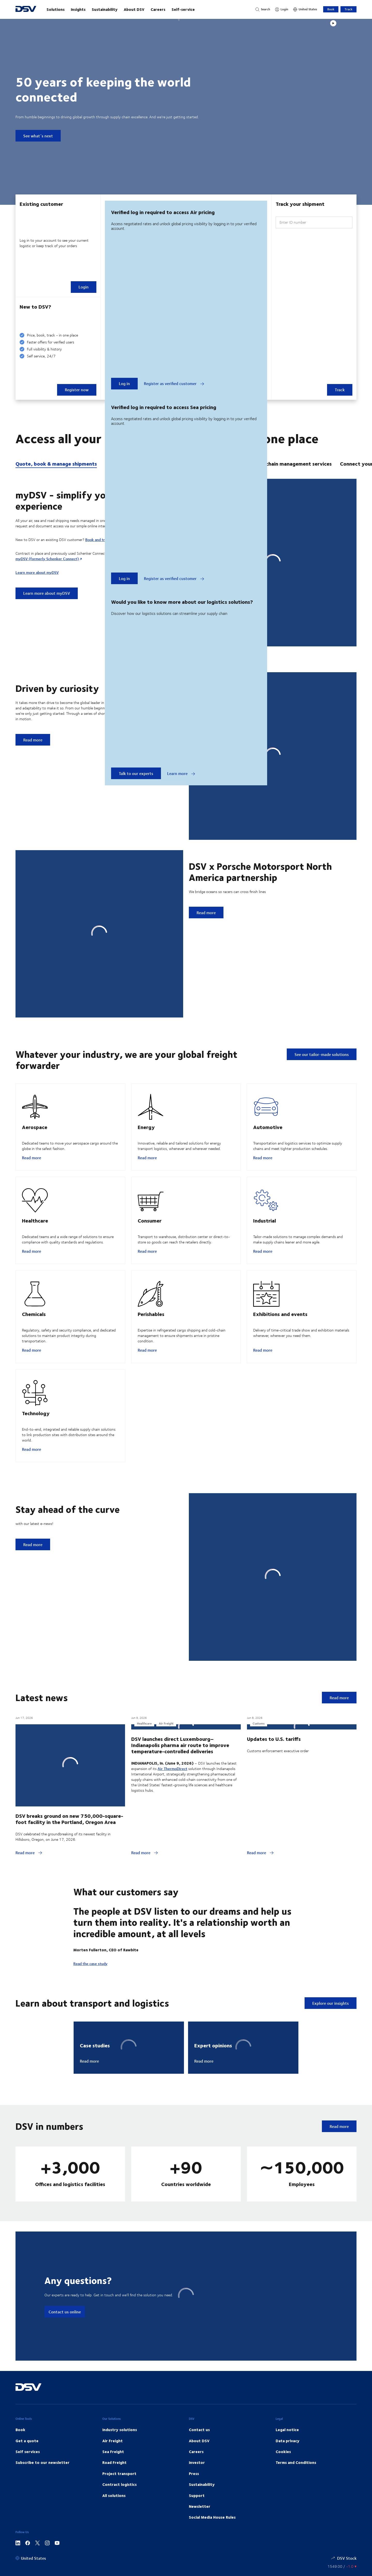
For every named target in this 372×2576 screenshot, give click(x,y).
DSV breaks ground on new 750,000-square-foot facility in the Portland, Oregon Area (69, 1843)
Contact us (199, 2482)
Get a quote (27, 2493)
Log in (124, 383)
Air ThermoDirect (172, 1870)
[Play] (333, 23)
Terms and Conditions (296, 2515)
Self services (28, 2504)
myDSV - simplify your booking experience (84, 500)
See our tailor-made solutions (322, 1054)
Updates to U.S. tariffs (274, 1840)
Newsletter (199, 2559)
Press (194, 2526)
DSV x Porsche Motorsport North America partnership (260, 871)
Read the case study (90, 2016)
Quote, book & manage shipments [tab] (56, 463)
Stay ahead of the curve (68, 1533)
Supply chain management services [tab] (290, 463)
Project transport (119, 2526)
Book (330, 9)
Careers (158, 9)
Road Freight (114, 2515)
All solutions (114, 2548)
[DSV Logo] (26, 9)
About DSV (134, 9)
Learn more (181, 773)
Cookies (283, 2504)
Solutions (56, 9)
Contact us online (65, 2364)
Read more (31, 1164)
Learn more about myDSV (37, 572)
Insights (78, 9)
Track (348, 9)
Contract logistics (119, 2537)
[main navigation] (146, 9)
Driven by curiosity (57, 688)
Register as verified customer (174, 383)
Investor (197, 2515)
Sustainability (105, 9)
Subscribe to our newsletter (42, 2515)
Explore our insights (330, 2056)
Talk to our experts (136, 773)
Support (197, 2548)
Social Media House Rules (212, 2570)
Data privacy (287, 2493)
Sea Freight (113, 2504)
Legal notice (287, 2482)
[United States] (305, 9)
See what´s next (38, 136)
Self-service (183, 9)
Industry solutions (119, 2482)
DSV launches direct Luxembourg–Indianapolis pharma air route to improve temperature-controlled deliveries (180, 1846)
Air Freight (112, 2493)
